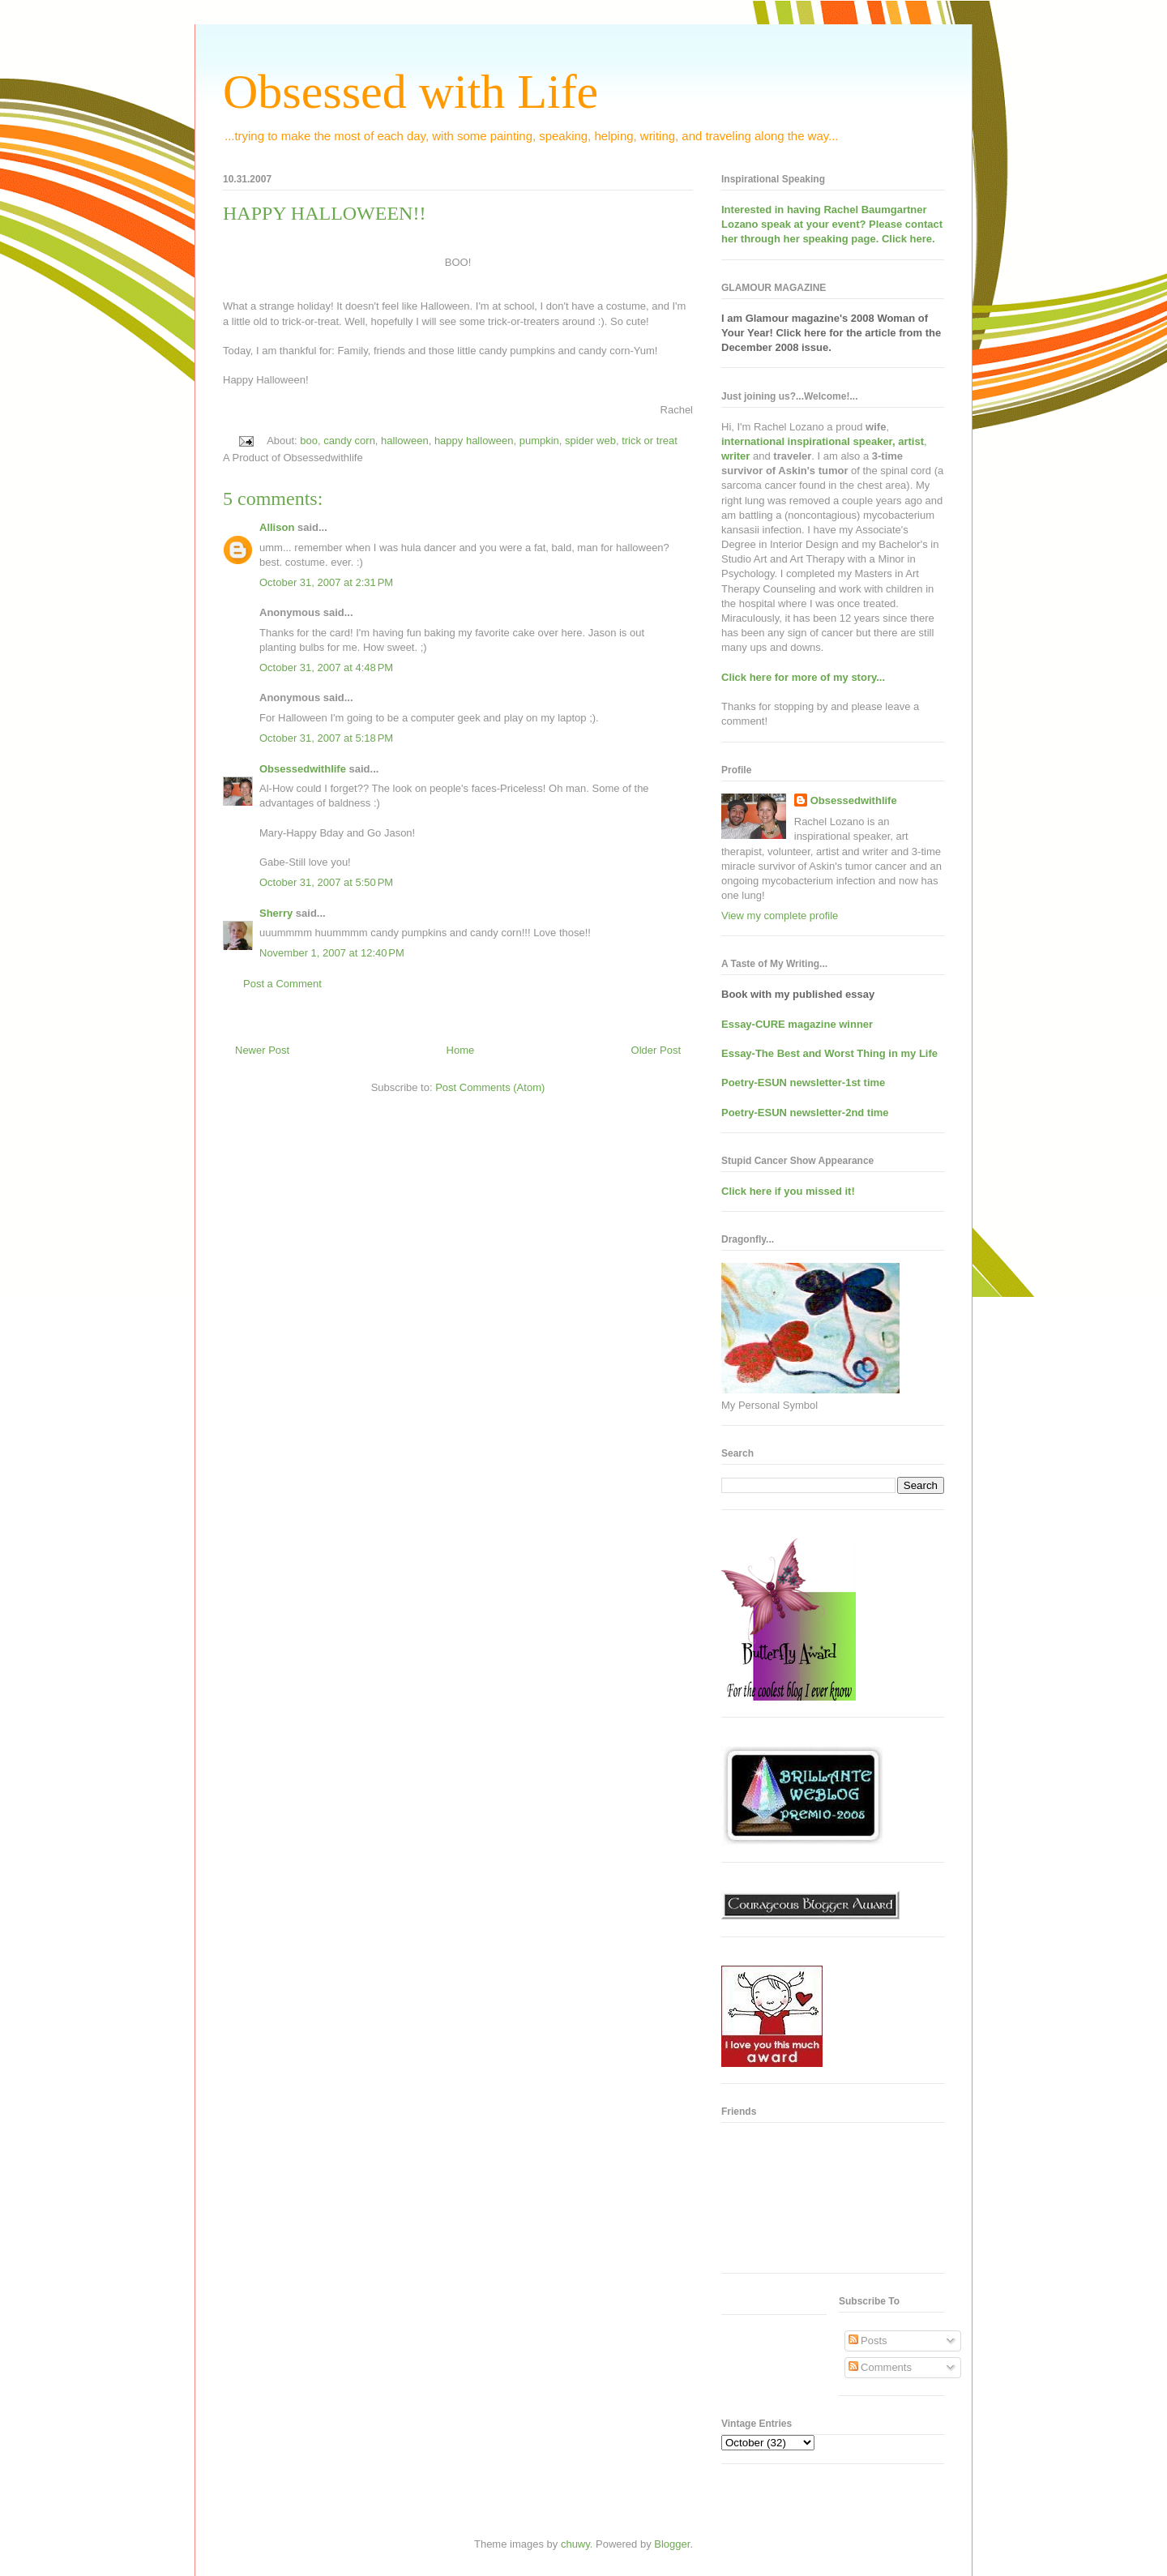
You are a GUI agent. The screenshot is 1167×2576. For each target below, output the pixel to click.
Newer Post (262, 1050)
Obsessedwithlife (302, 769)
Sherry (276, 913)
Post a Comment (282, 984)
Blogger (672, 2544)
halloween (405, 440)
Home (461, 1050)
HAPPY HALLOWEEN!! (324, 213)
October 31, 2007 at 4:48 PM (326, 667)
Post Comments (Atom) (490, 1087)
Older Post (656, 1050)
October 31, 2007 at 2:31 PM (326, 582)
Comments (880, 2367)
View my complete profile (779, 915)
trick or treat (650, 440)
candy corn (349, 440)
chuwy (575, 2544)
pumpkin (539, 440)
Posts (868, 2340)
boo (309, 440)
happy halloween (474, 440)
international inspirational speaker (806, 441)
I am (733, 318)
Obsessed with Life (410, 91)
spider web (590, 440)
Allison (276, 527)
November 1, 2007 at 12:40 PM (331, 953)
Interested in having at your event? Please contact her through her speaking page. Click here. (832, 224)
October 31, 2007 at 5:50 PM (326, 882)
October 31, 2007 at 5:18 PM (326, 738)
